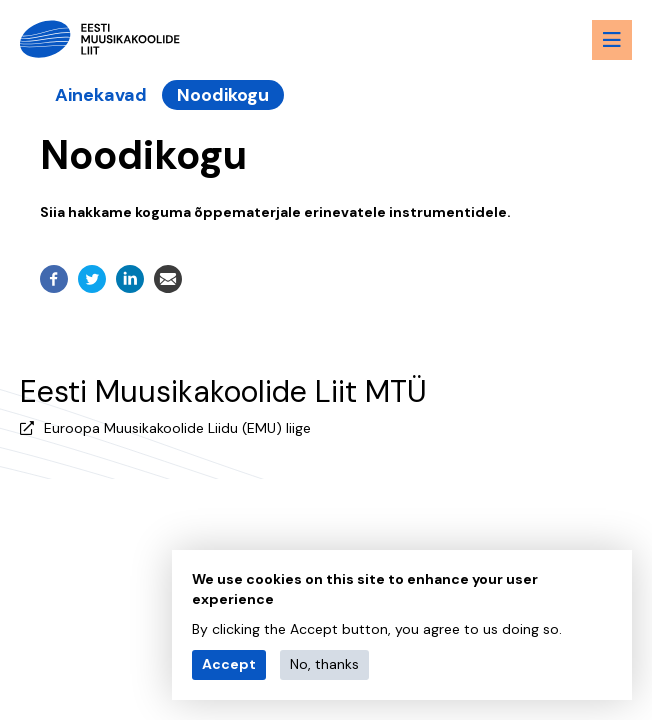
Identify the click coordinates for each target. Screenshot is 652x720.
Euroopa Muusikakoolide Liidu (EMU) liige (177, 428)
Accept (229, 664)
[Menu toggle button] (612, 40)
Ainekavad (101, 95)
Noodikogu (223, 95)
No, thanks (324, 664)
